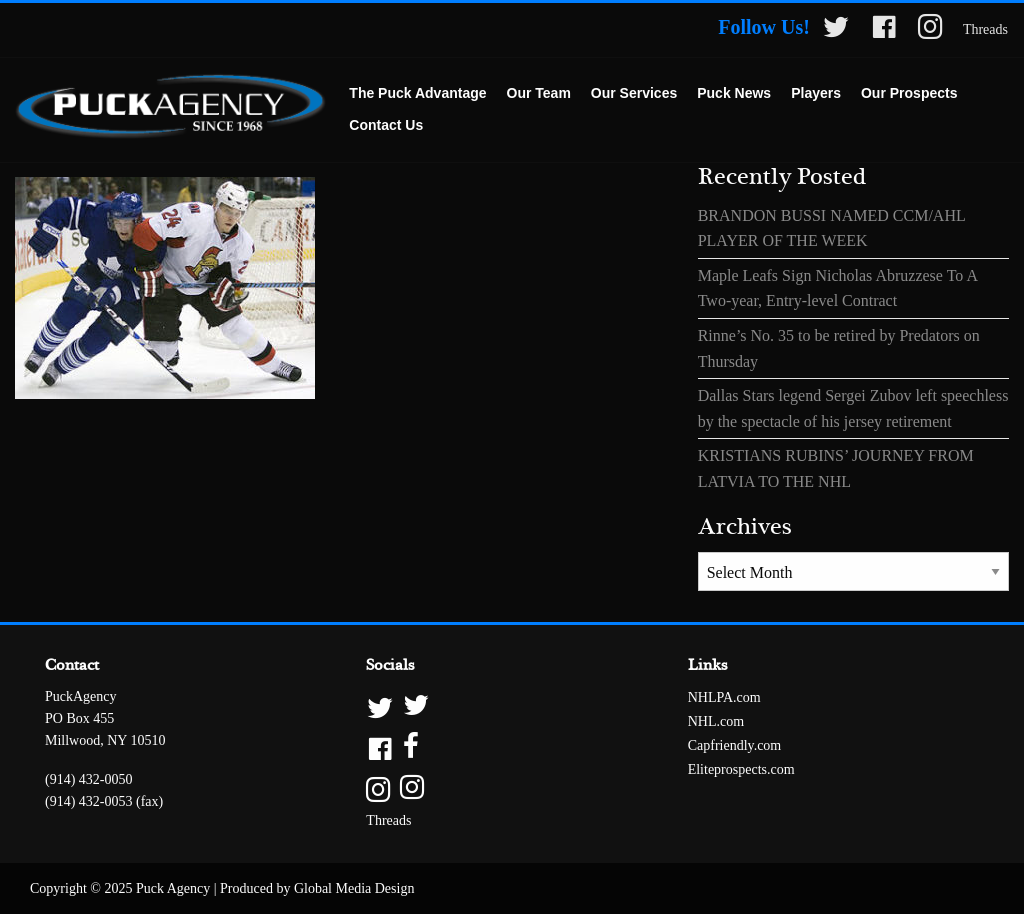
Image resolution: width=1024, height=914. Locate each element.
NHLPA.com (724, 697)
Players (816, 93)
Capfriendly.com (735, 745)
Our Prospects (909, 93)
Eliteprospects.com (741, 769)
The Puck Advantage (417, 93)
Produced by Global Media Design (317, 888)
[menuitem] (417, 94)
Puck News (734, 93)
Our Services (634, 93)
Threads (985, 29)
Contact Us (386, 125)
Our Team (539, 93)
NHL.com (716, 721)
